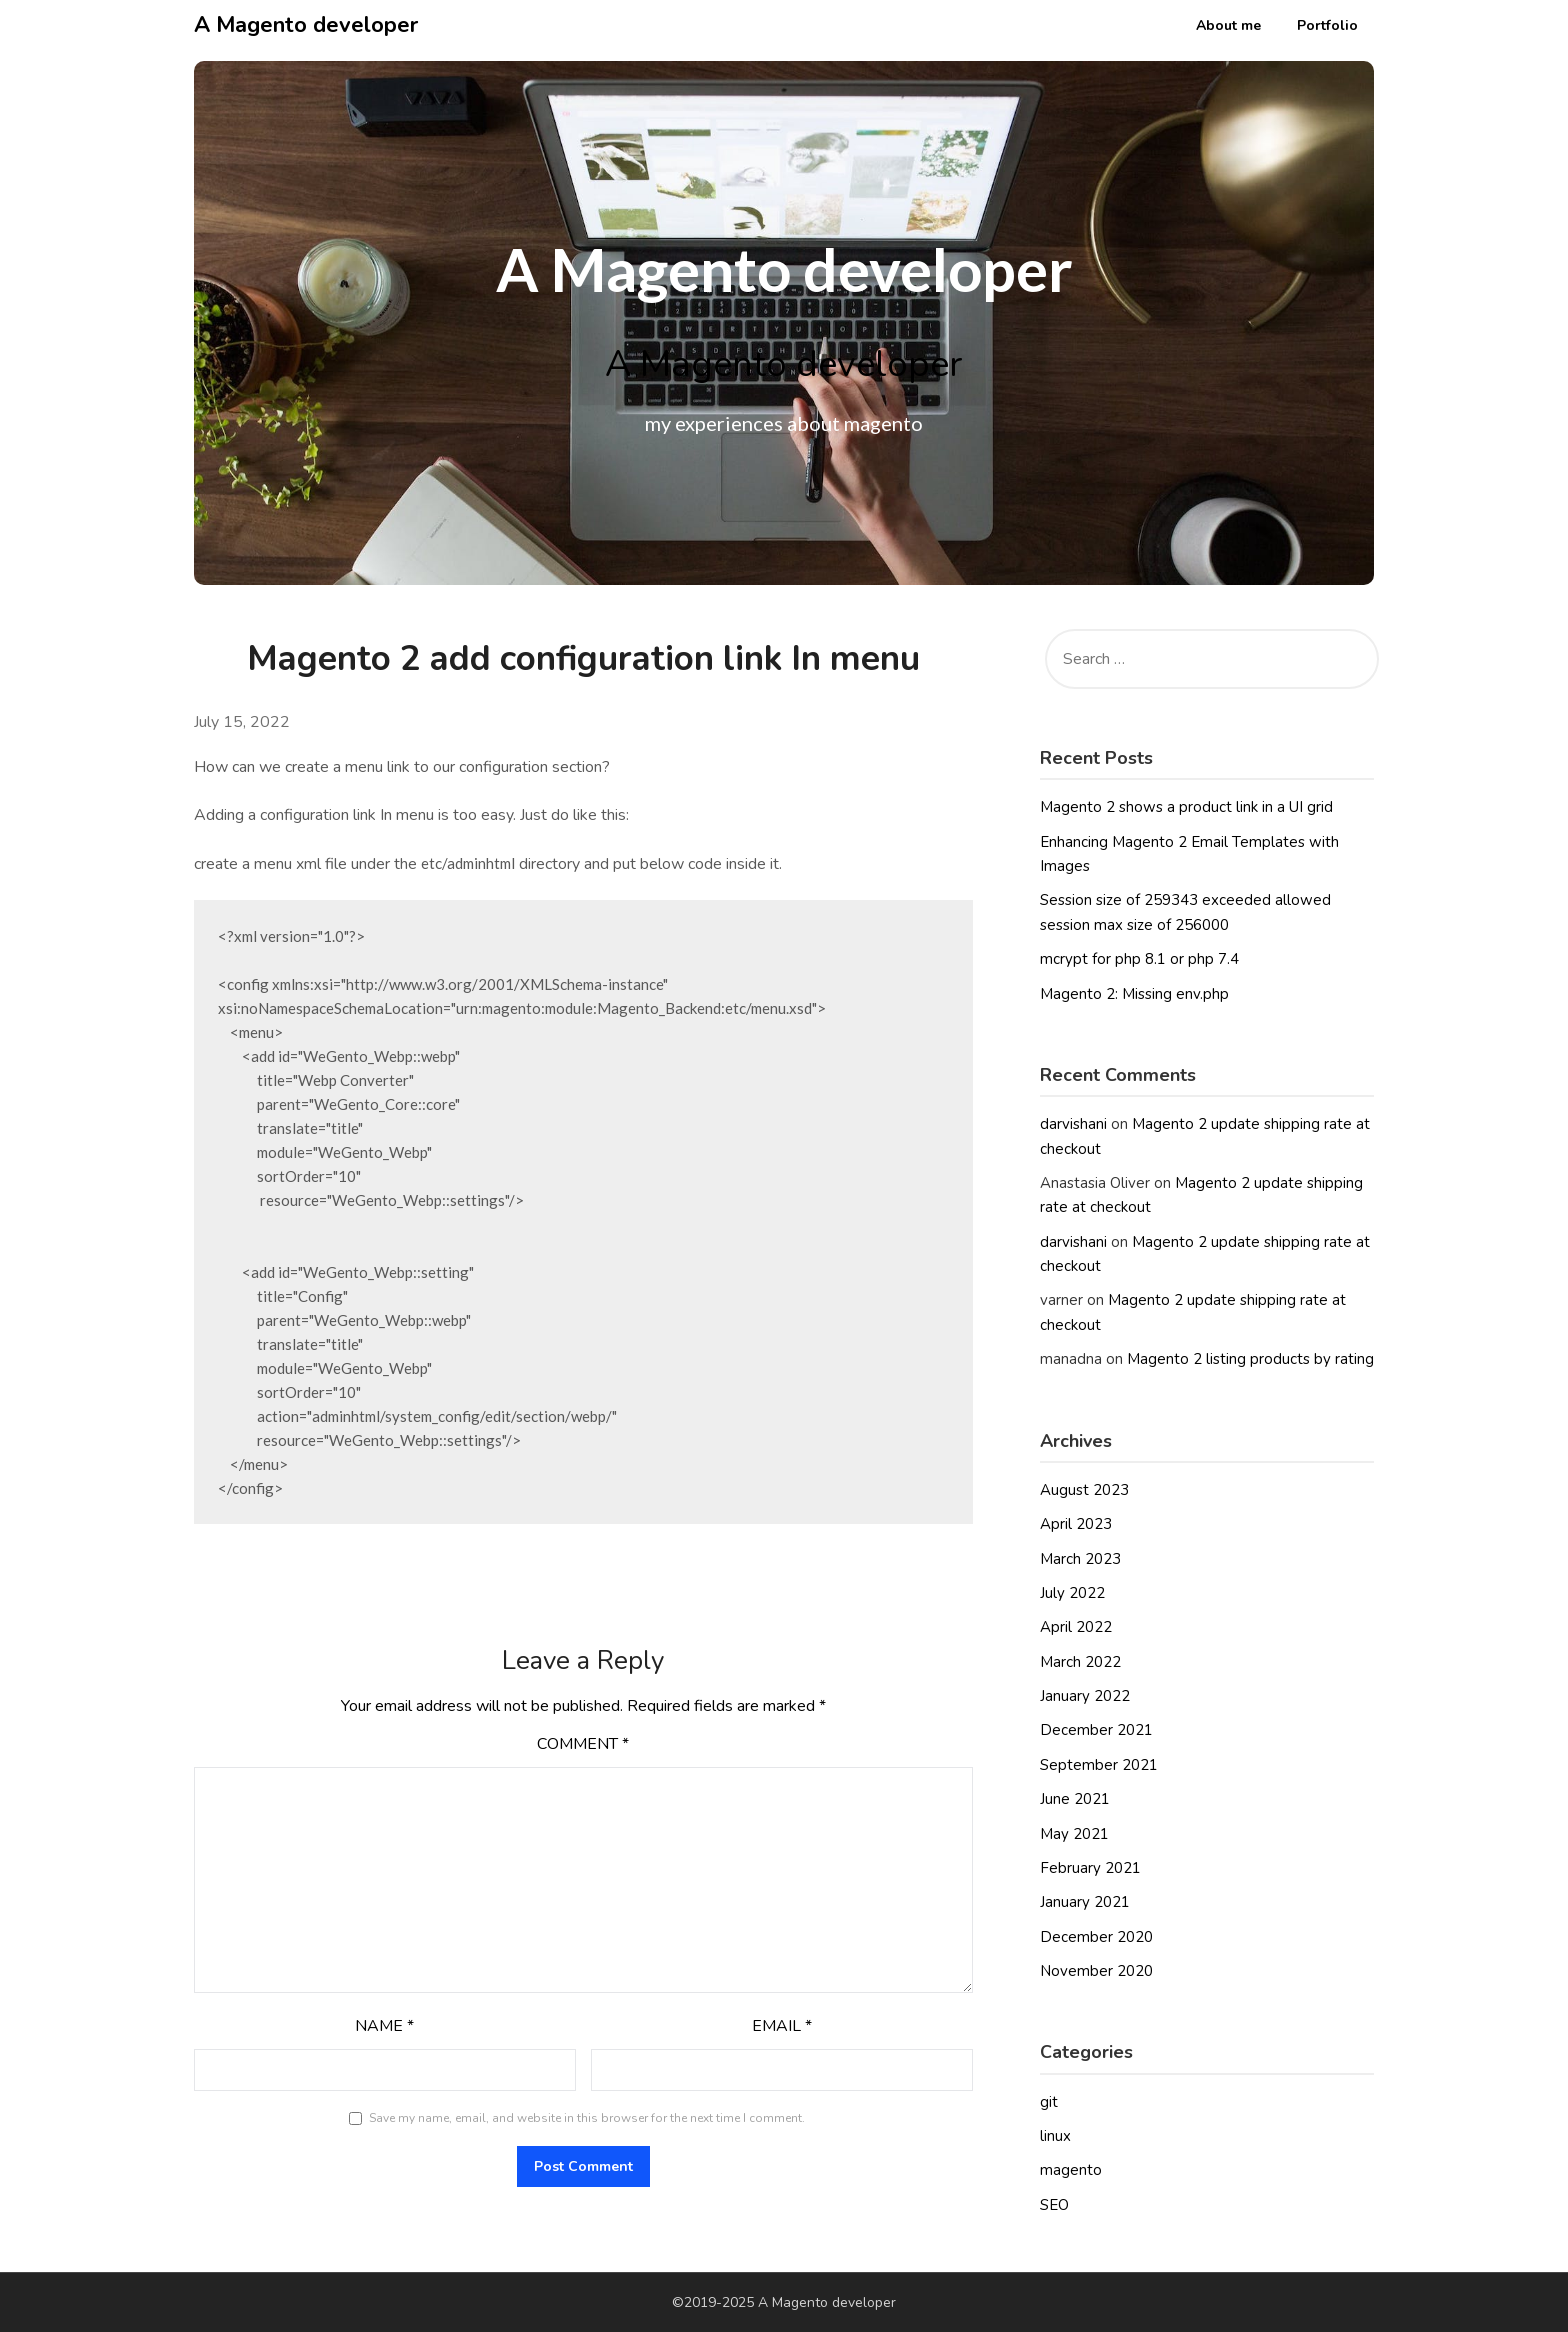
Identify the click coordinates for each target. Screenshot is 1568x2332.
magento (1071, 2170)
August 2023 (1084, 1490)
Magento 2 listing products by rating (1250, 1359)
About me (1228, 25)
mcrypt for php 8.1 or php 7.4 (1139, 959)
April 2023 (1076, 1524)
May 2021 (1074, 1834)
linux (1055, 2136)
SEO (1054, 2205)
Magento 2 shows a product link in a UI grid (1186, 807)
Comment (583, 1744)
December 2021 (1096, 1730)
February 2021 (1090, 1868)
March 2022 (1080, 1662)
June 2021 (1075, 1799)
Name (384, 2026)
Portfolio (1327, 25)
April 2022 (1076, 1627)
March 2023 (1080, 1559)
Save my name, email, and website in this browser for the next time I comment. (587, 2118)
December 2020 (1096, 1937)
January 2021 (1085, 1902)
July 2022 (1072, 1593)
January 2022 (1085, 1696)
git (1049, 2102)
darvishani (1073, 1124)
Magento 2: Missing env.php (1134, 994)
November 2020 (1096, 1971)
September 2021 (1099, 1765)
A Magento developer (306, 25)
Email (782, 2026)
